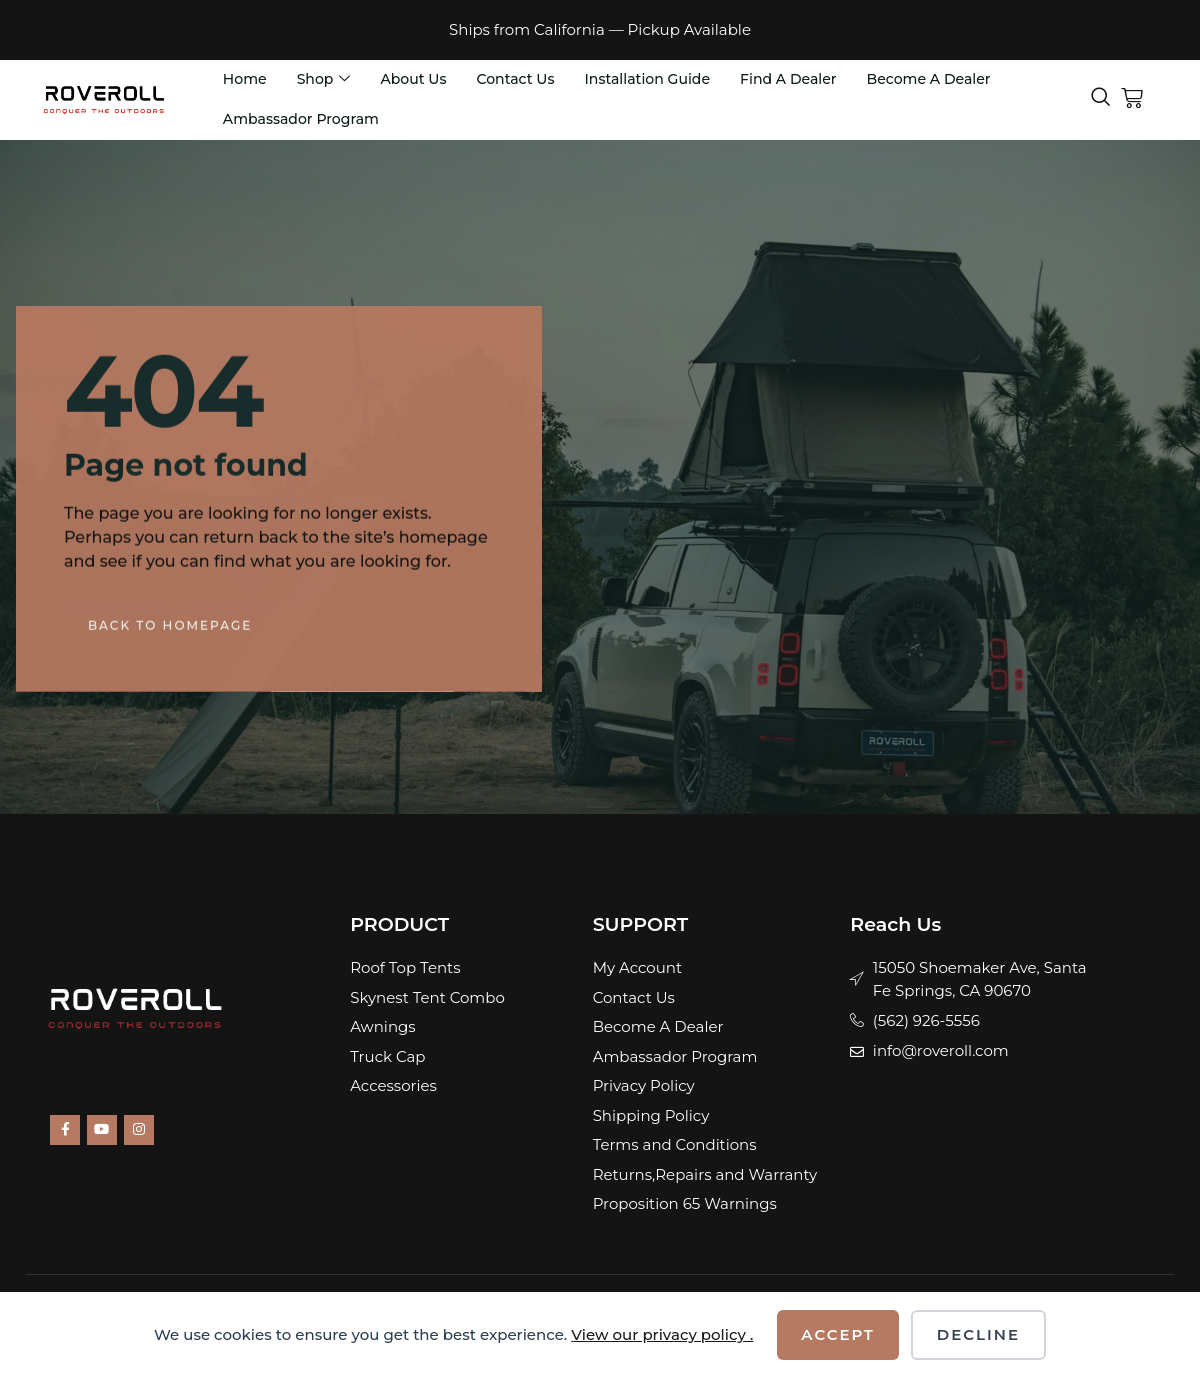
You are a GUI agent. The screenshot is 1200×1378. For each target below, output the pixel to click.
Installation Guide (667, 79)
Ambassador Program (468, 119)
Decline (978, 1334)
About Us (421, 79)
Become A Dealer (289, 119)
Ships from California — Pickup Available (600, 29)
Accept (838, 1334)
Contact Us (527, 79)
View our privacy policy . (662, 1334)
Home (246, 79)
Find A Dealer (815, 79)
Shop (328, 80)
